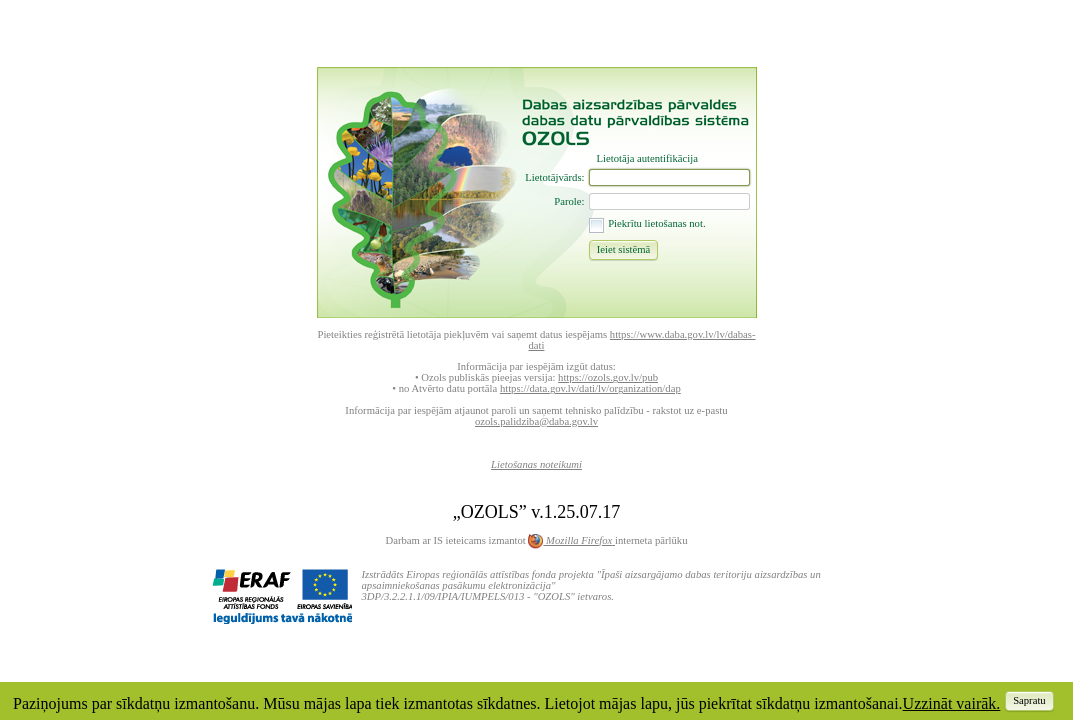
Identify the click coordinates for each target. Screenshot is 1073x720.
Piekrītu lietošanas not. (656, 223)
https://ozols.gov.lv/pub (608, 377)
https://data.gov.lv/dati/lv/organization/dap (590, 388)
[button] (624, 249)
